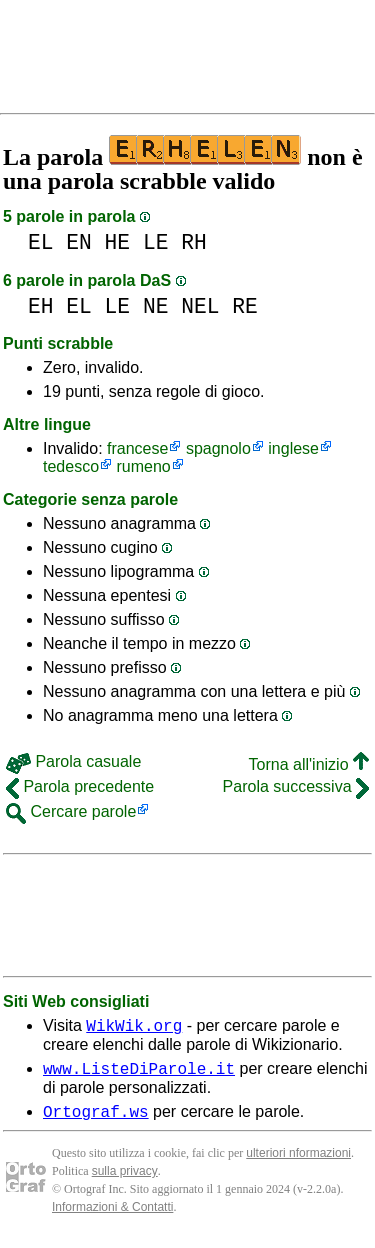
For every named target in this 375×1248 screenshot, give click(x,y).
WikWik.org (134, 1028)
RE (245, 306)
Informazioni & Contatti (112, 1216)
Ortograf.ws (96, 1120)
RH (194, 242)
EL (41, 242)
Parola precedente (80, 786)
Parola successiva (296, 786)
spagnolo (218, 448)
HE (118, 242)
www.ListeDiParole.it (139, 1074)
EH (41, 306)
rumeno (144, 466)
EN (79, 242)
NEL (200, 306)
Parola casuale (73, 761)
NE (156, 306)
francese (137, 448)
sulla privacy (125, 1180)
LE (156, 242)
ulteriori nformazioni (298, 1162)
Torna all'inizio (309, 764)
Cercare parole (71, 811)
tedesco (71, 466)
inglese (293, 448)
